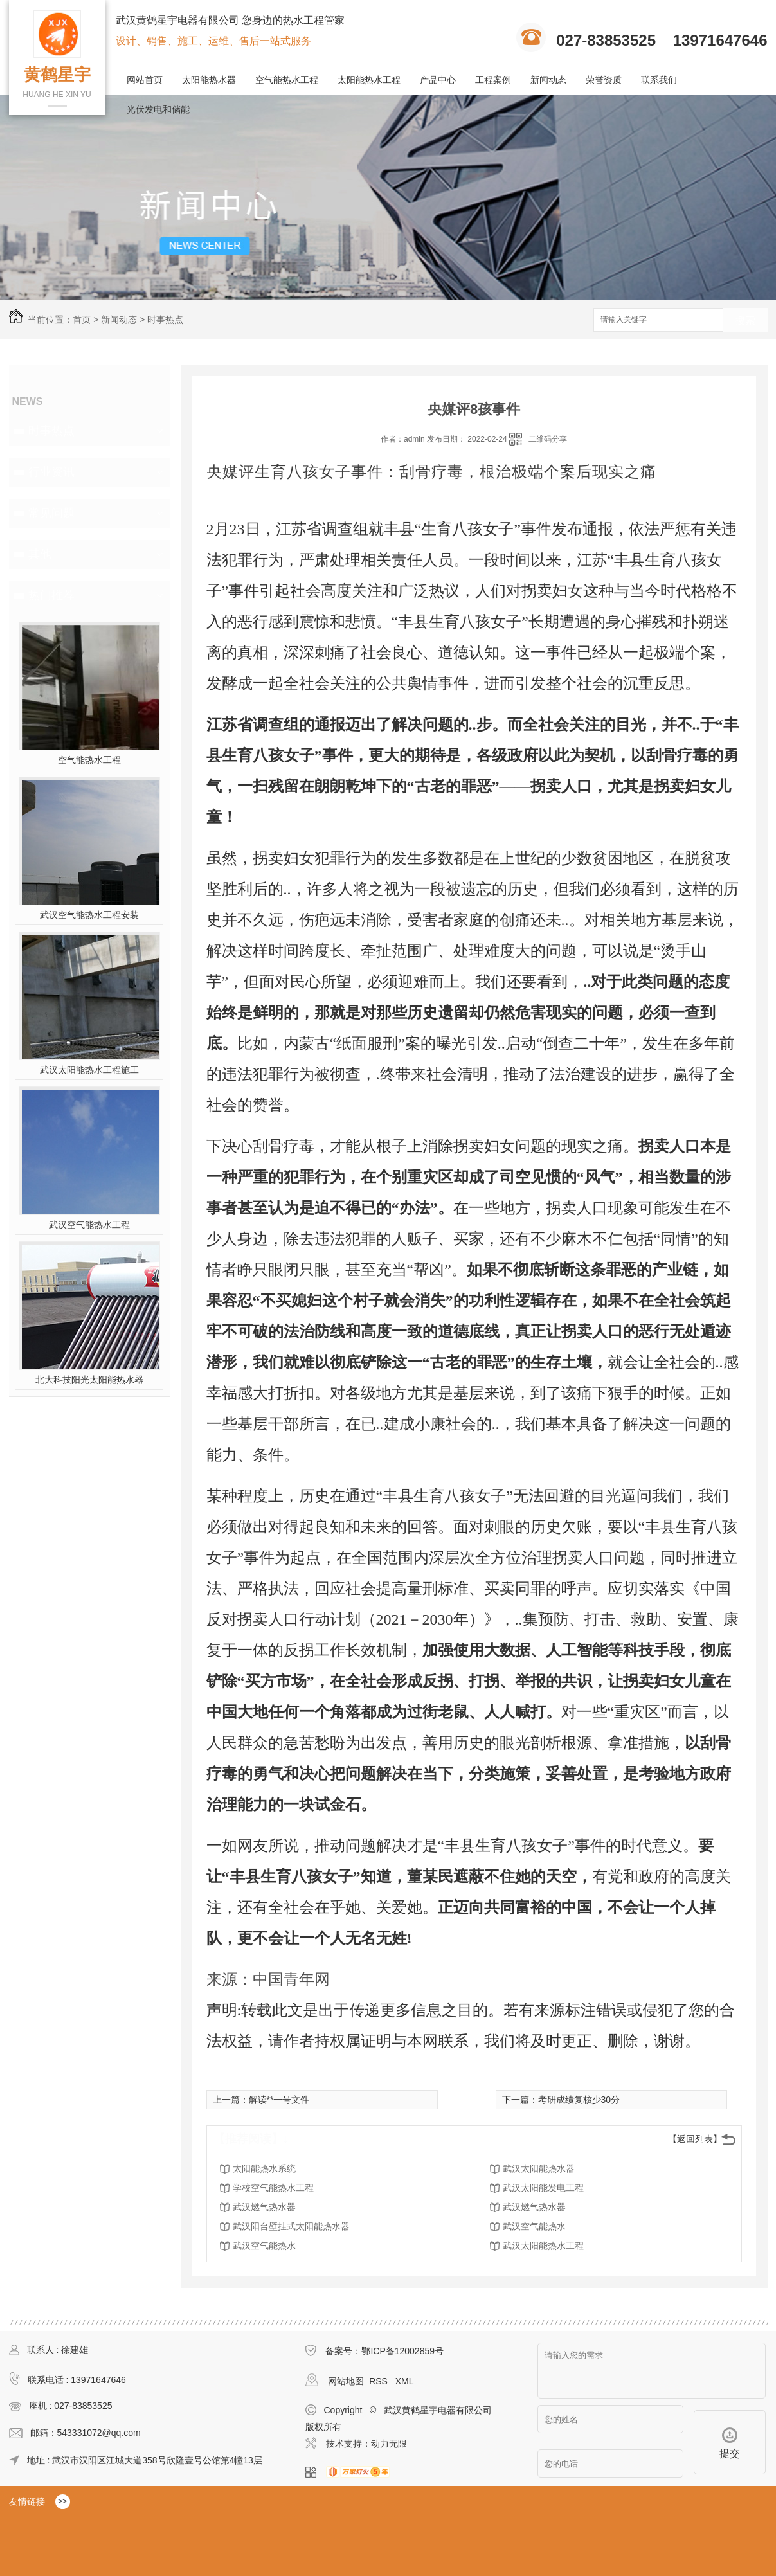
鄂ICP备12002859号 (402, 2351)
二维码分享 (547, 439)
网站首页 (145, 80)
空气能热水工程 (286, 80)
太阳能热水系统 (264, 2168)
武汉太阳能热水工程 (543, 2245)
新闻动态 (548, 80)
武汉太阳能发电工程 (543, 2188)
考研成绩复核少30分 (579, 2099)
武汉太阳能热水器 (539, 2168)
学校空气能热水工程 (273, 2188)
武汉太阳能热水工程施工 (89, 1070)
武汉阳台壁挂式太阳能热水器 (291, 2226)
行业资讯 (51, 471)
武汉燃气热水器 (264, 2207)
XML (404, 2381)
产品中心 (438, 80)
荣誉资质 (604, 80)
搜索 (745, 320)
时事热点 (165, 319)
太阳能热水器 (209, 80)
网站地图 (346, 2381)
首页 (82, 319)
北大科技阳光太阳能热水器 (89, 1379)
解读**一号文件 (279, 2099)
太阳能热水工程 (369, 80)
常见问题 (51, 513)
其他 (39, 554)
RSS (379, 2381)
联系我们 (659, 80)
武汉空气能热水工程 (89, 1225)
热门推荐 (51, 595)
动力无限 (389, 2443)
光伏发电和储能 (158, 109)
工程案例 (493, 80)
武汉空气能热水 (534, 2226)
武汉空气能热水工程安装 (89, 915)
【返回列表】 (695, 2139)
